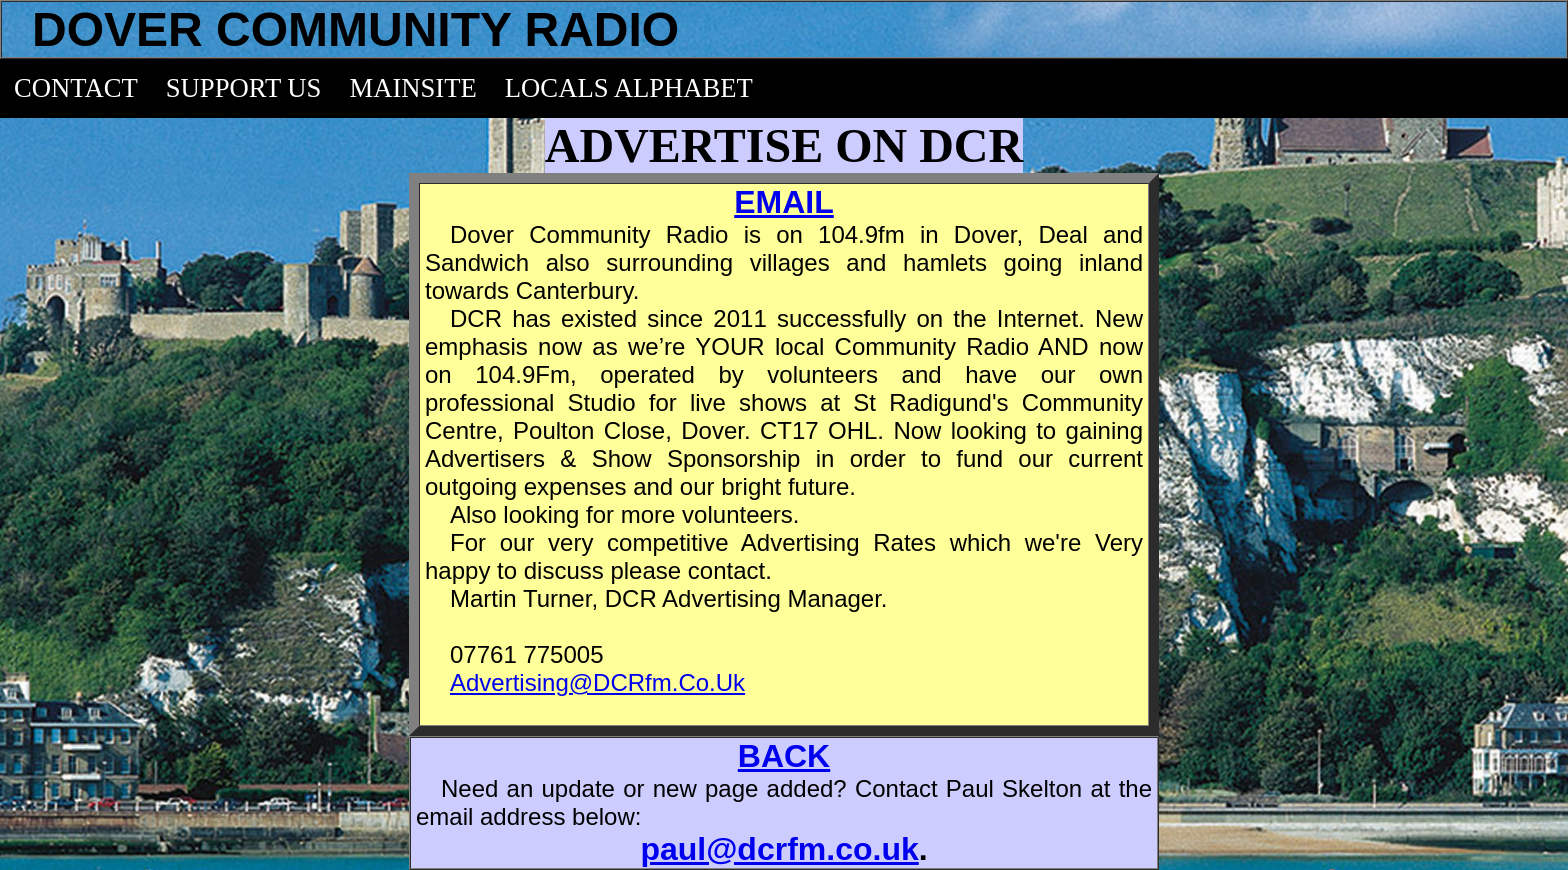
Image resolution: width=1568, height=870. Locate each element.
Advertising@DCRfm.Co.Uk (597, 682)
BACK (784, 756)
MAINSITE (412, 88)
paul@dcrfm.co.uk (779, 849)
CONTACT (76, 88)
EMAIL (784, 202)
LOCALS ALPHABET (629, 88)
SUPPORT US (244, 88)
